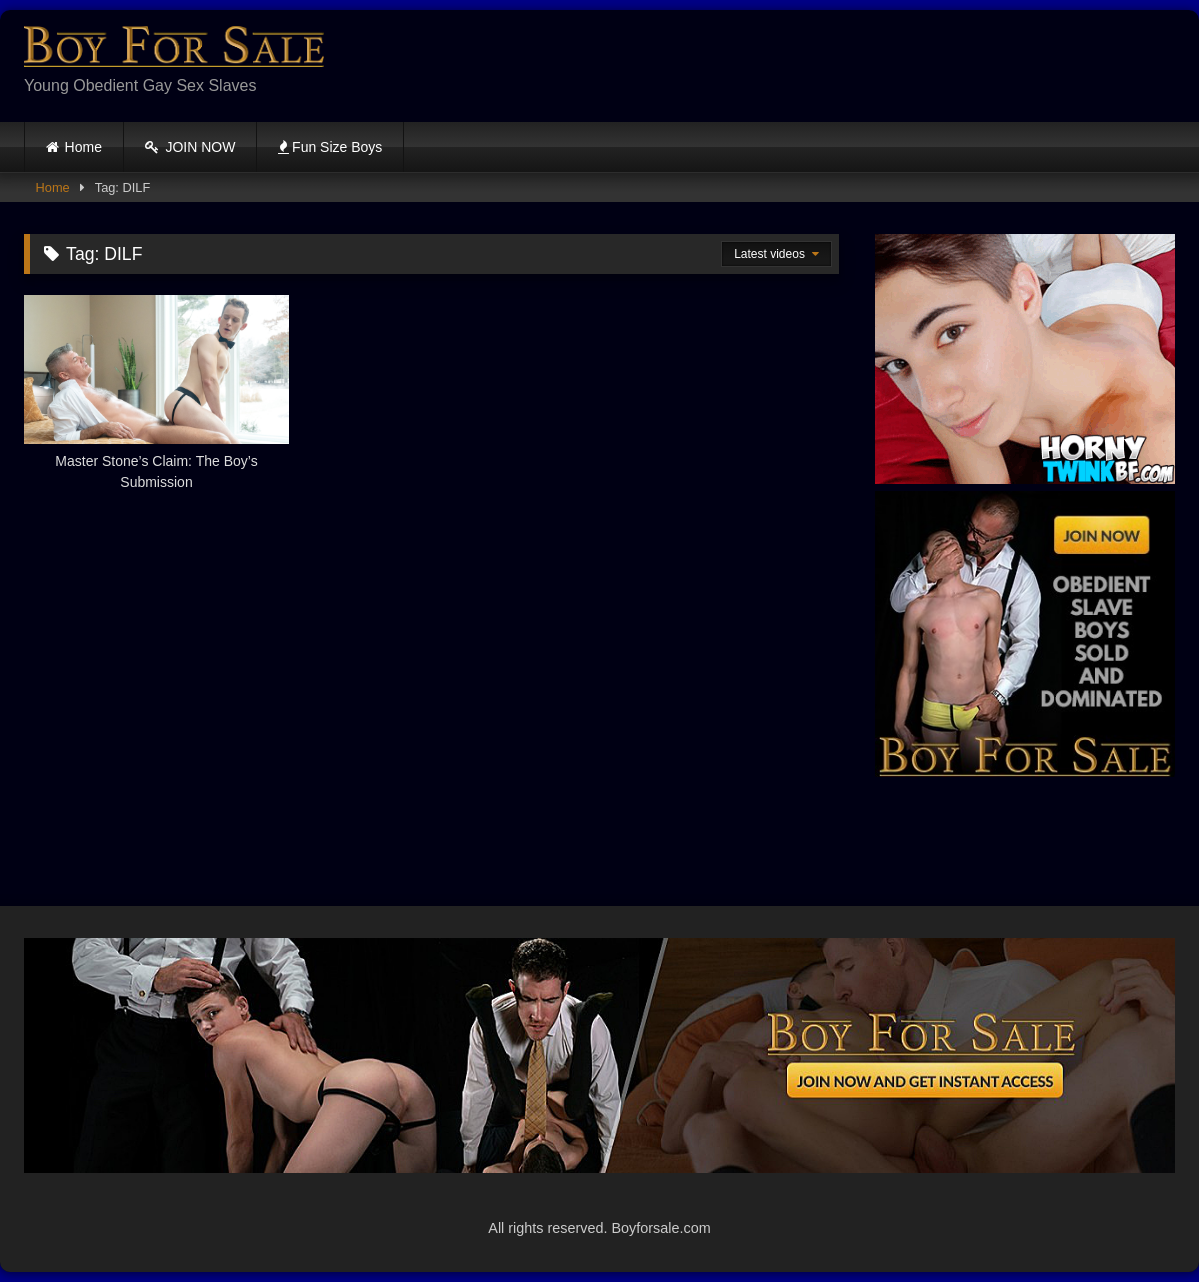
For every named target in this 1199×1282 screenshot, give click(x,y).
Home (83, 147)
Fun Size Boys (330, 147)
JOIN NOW (190, 147)
